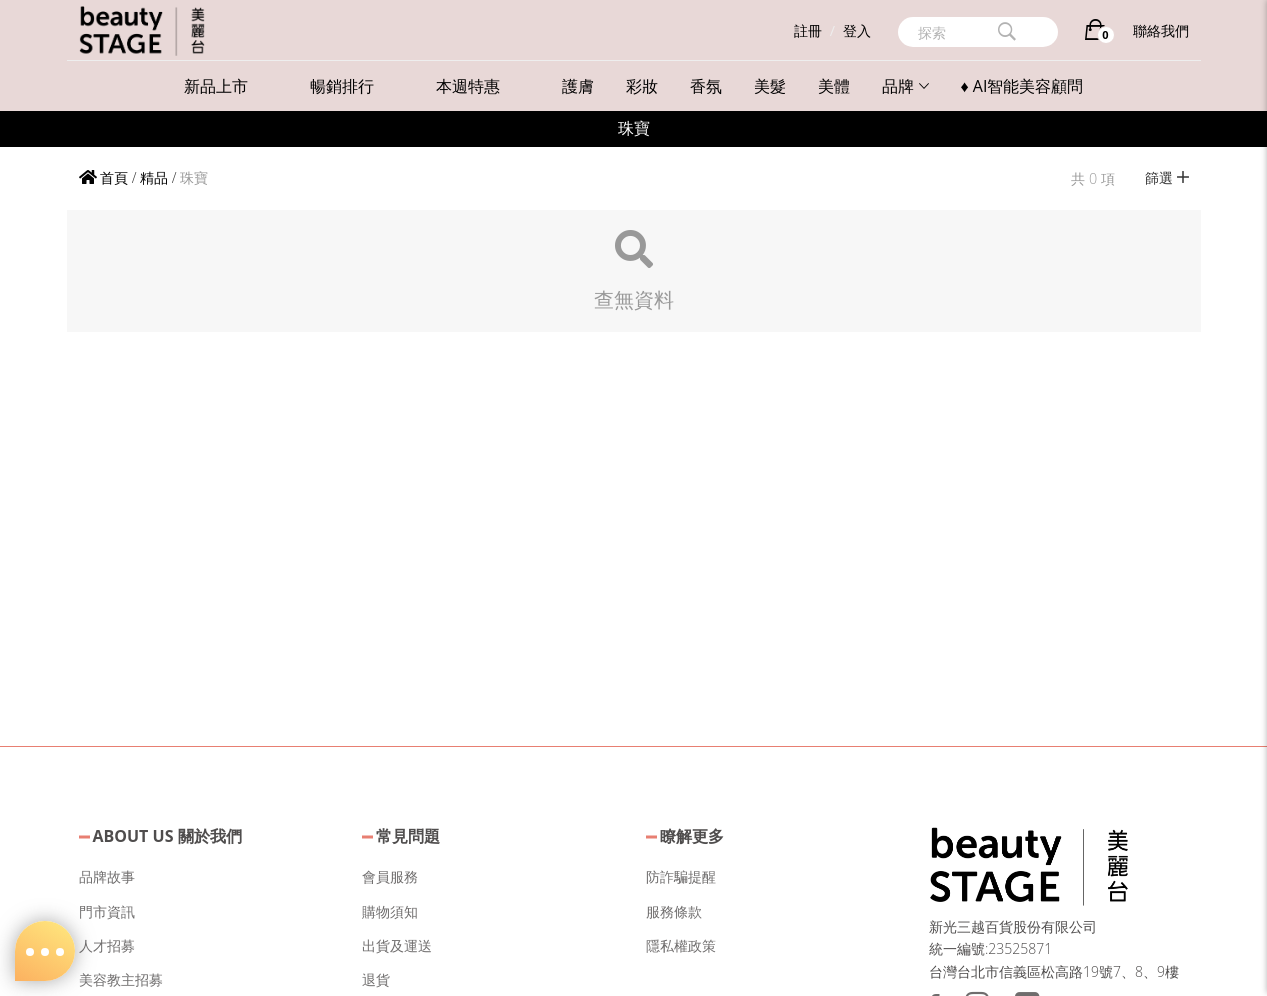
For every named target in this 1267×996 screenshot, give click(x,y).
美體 (834, 86)
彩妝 (642, 86)
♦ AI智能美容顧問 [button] (1022, 86)
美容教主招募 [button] (121, 979)
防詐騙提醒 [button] (681, 876)
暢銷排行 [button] (342, 86)
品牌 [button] (905, 86)
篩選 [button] (1167, 177)
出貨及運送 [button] (397, 945)
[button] (1029, 863)
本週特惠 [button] (468, 86)
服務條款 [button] (674, 911)
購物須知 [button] (390, 911)
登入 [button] (857, 30)
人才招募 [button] (107, 945)
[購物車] (1095, 33)
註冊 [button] (808, 30)
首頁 (104, 177)
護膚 (578, 86)
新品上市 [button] (216, 86)
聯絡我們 (1161, 30)
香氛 (706, 86)
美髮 (770, 86)
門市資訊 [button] (107, 911)
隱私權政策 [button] (681, 945)
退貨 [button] (376, 979)
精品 (154, 177)
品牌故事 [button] (107, 876)
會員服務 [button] (390, 876)
